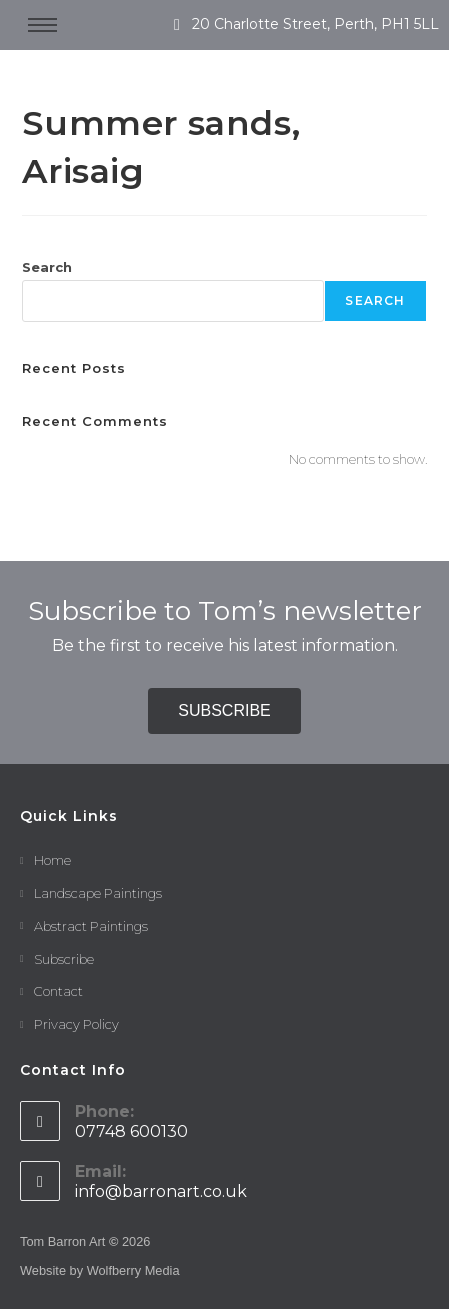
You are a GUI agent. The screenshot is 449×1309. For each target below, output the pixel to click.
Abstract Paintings (91, 926)
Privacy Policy (76, 1024)
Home (52, 860)
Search (47, 267)
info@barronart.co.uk (161, 1191)
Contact (58, 991)
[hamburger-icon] (42, 25)
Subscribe (64, 959)
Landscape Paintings (98, 893)
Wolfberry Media (133, 1270)
